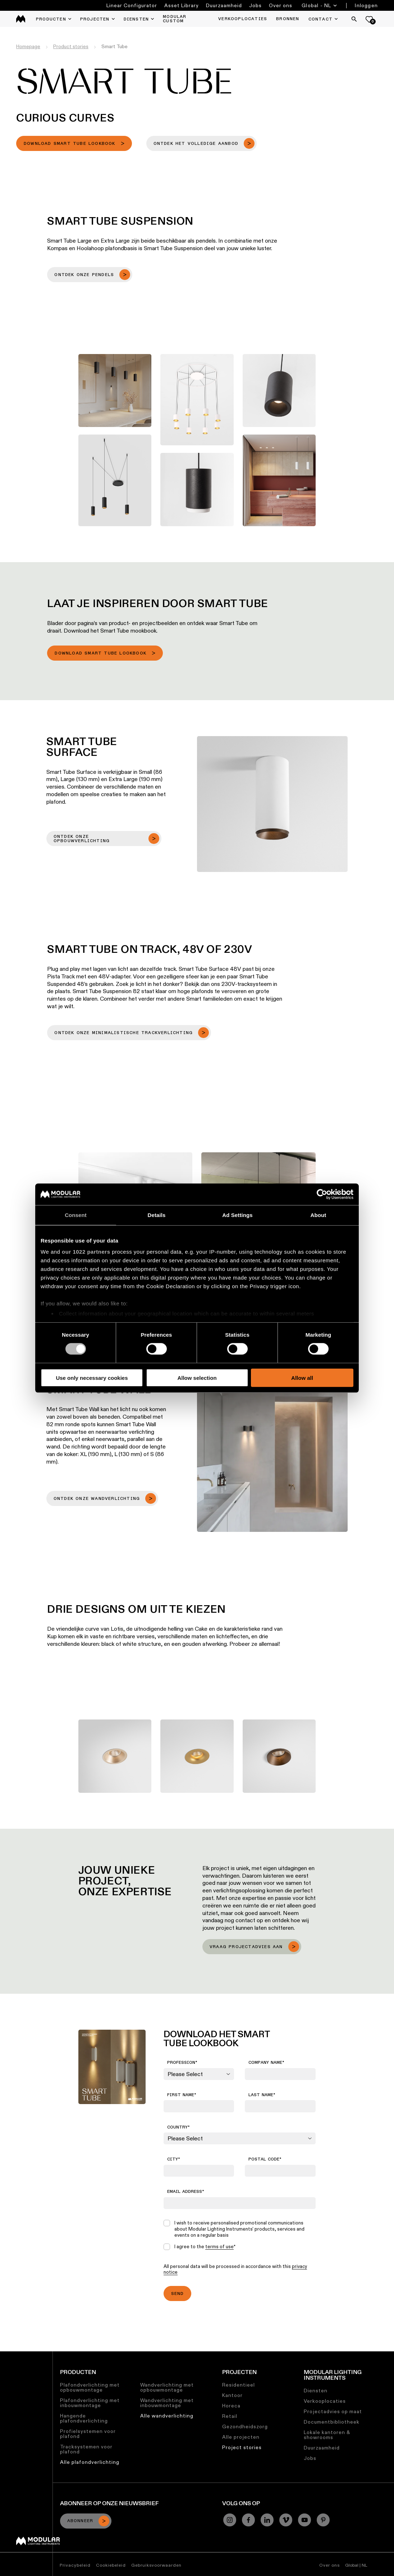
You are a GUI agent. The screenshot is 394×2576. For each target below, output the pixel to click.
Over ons (280, 5)
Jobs (255, 5)
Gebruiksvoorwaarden (156, 2565)
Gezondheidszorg (245, 2426)
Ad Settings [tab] (237, 1215)
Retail (229, 2416)
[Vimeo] (285, 2519)
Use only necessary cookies (92, 1378)
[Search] (354, 19)
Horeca (231, 2405)
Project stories (242, 2447)
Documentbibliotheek (331, 2422)
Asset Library (181, 5)
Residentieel (238, 2385)
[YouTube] (304, 2519)
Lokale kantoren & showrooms (327, 2434)
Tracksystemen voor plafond (86, 2449)
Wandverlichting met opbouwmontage (167, 2387)
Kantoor (232, 2395)
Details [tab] (157, 1215)
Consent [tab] (76, 1215)
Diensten (315, 2390)
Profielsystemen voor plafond (88, 2433)
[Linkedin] (267, 2519)
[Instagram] (229, 2519)
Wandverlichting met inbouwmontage (167, 2403)
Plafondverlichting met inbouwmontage (90, 2403)
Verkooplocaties (325, 2401)
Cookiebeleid (111, 2565)
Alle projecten (241, 2437)
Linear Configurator (131, 5)
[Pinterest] (323, 2519)
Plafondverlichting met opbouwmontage (90, 2387)
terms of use (219, 2246)
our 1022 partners (86, 1252)
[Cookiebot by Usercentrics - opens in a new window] (321, 1194)
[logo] (20, 19)
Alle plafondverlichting (89, 2462)
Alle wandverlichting (166, 2415)
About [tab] (318, 1215)
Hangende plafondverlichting (84, 2418)
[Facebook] (248, 2519)
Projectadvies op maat (333, 2411)
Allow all (302, 1378)
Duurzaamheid (224, 5)
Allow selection (196, 1378)
